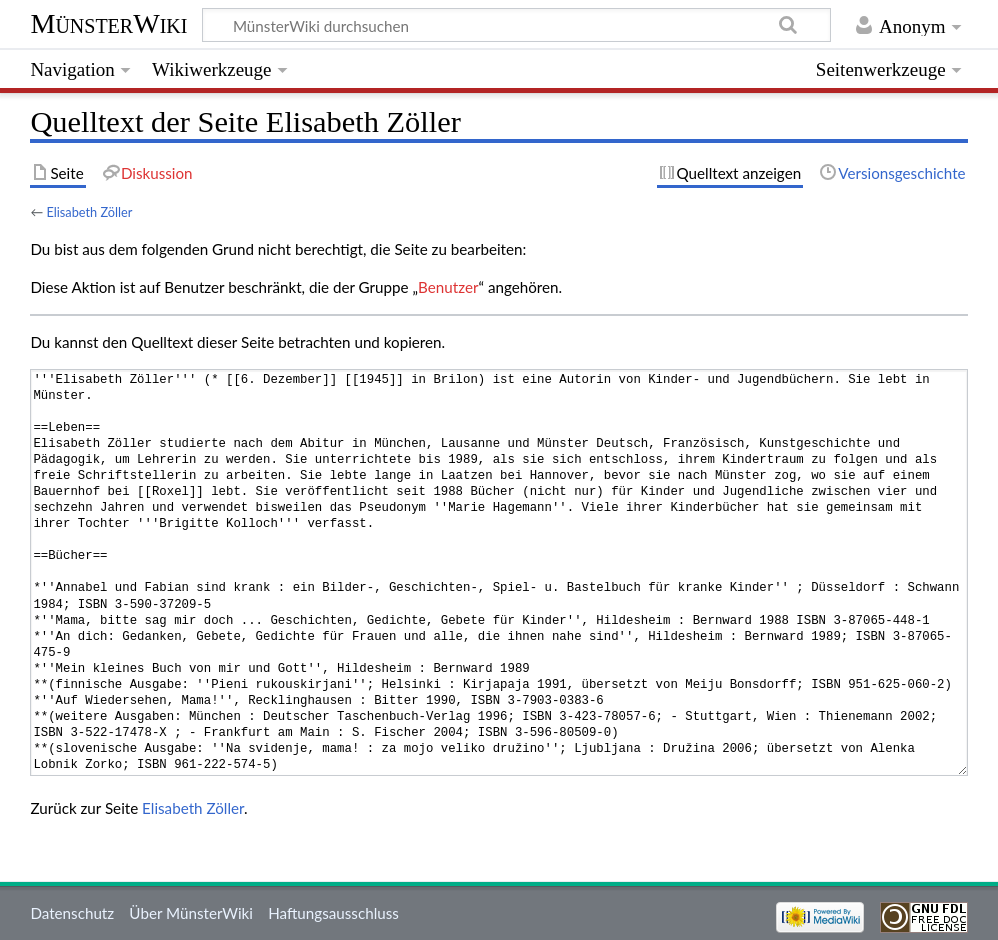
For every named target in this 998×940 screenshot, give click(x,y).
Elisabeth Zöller (89, 212)
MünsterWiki (108, 23)
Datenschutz (72, 913)
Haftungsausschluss (333, 913)
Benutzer (448, 287)
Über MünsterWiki (191, 913)
